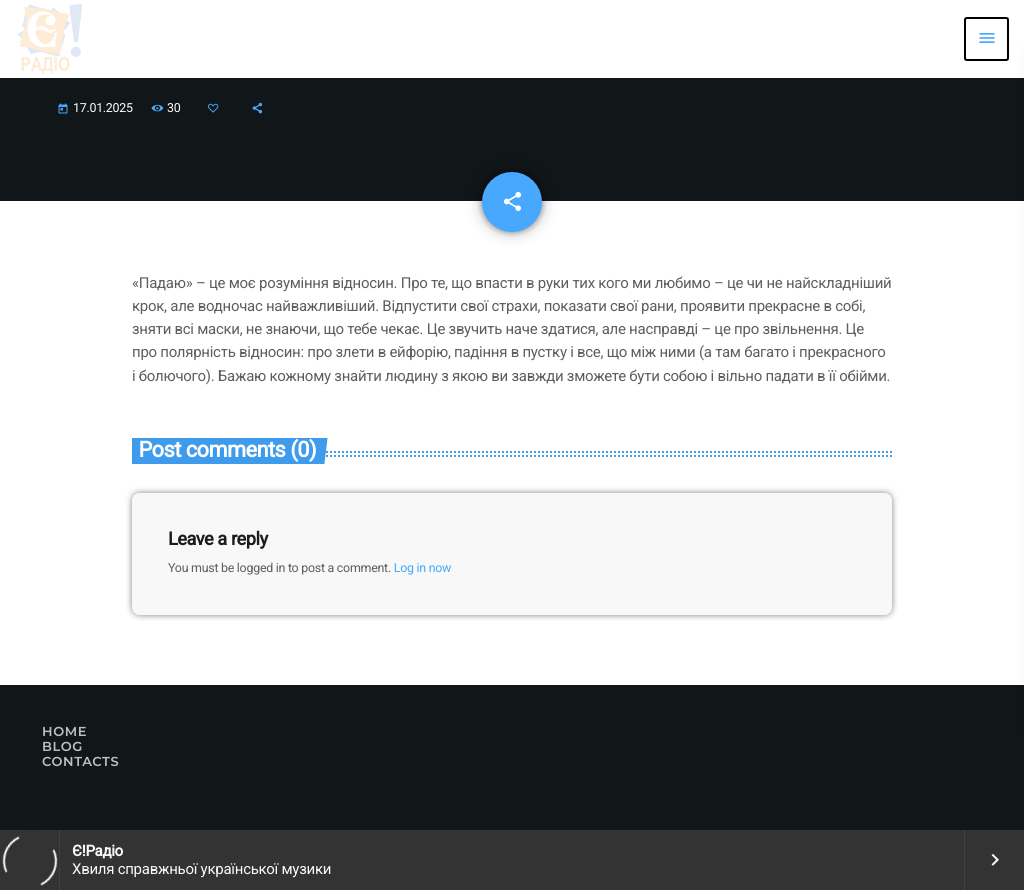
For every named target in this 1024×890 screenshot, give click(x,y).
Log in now (422, 568)
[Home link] (50, 39)
